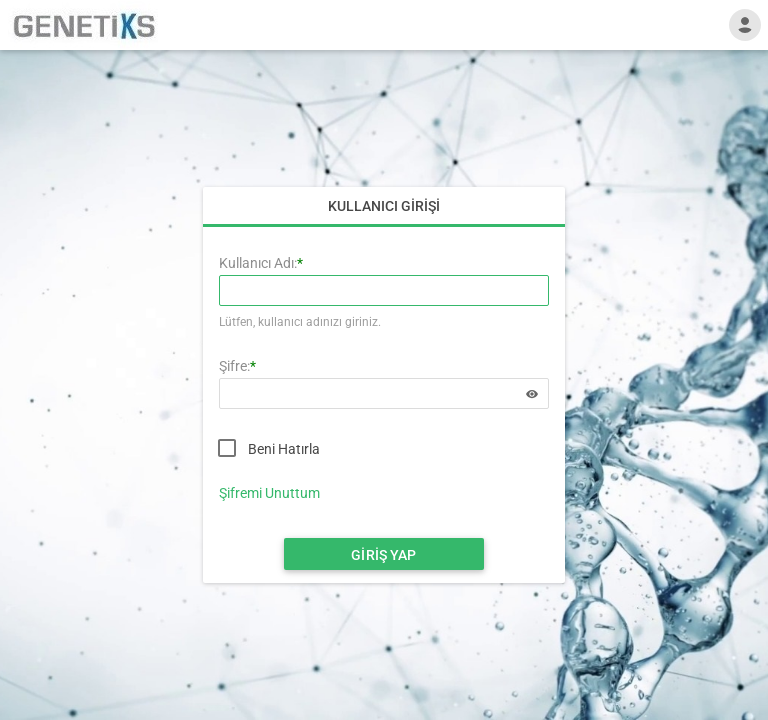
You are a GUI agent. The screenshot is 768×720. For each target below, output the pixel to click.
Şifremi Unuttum (269, 493)
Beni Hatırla (284, 449)
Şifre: (234, 366)
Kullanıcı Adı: (258, 263)
